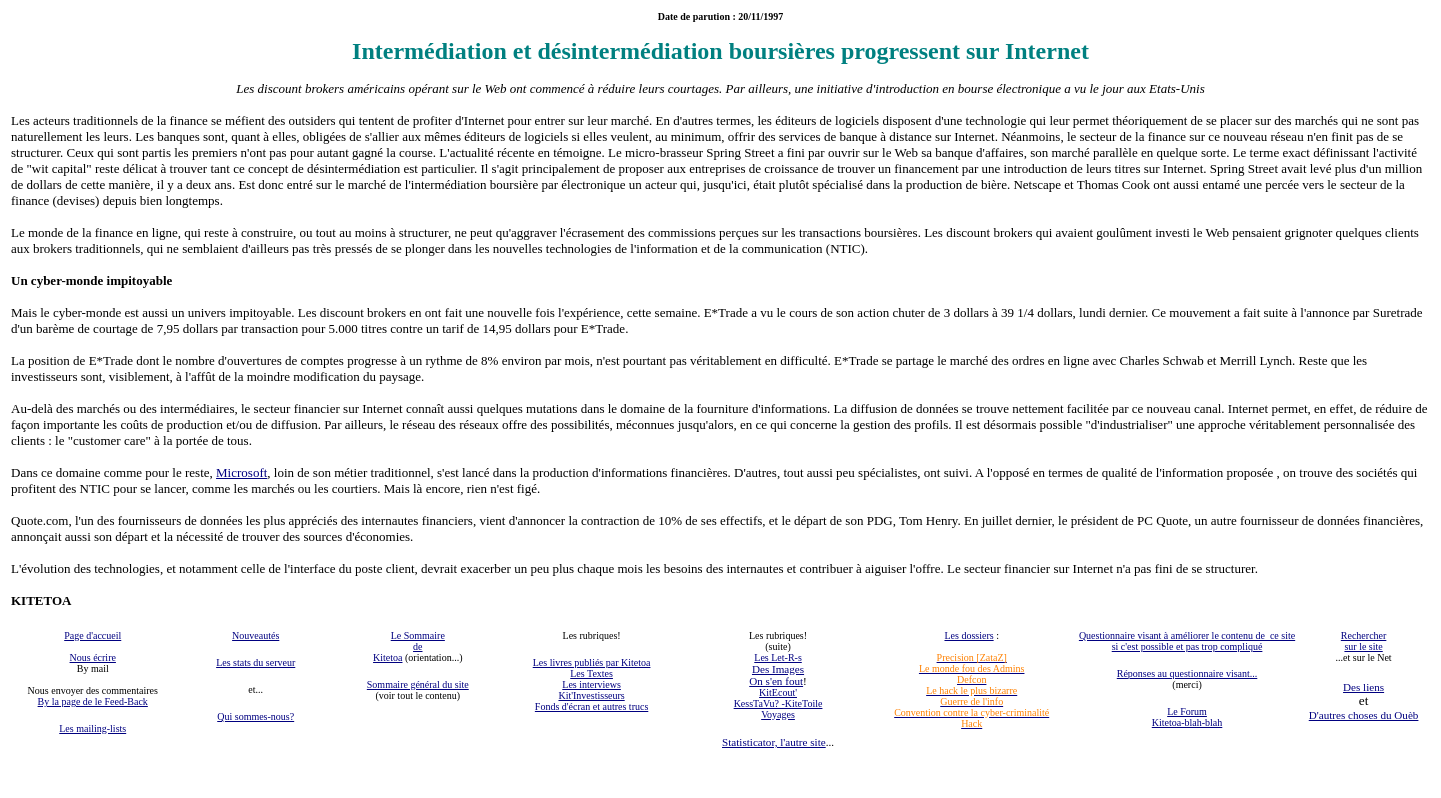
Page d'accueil (92, 635)
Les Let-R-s (778, 657)
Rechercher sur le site (1364, 641)
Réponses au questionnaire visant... (1187, 673)
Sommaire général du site (418, 684)
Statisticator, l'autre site (774, 742)
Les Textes (591, 673)
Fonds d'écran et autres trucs (591, 706)
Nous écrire (93, 657)
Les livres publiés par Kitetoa (592, 662)
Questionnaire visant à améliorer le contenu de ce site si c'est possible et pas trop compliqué (1187, 641)
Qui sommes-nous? (255, 716)
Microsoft (241, 472)
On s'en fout (776, 681)
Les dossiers (968, 635)
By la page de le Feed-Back (93, 701)
